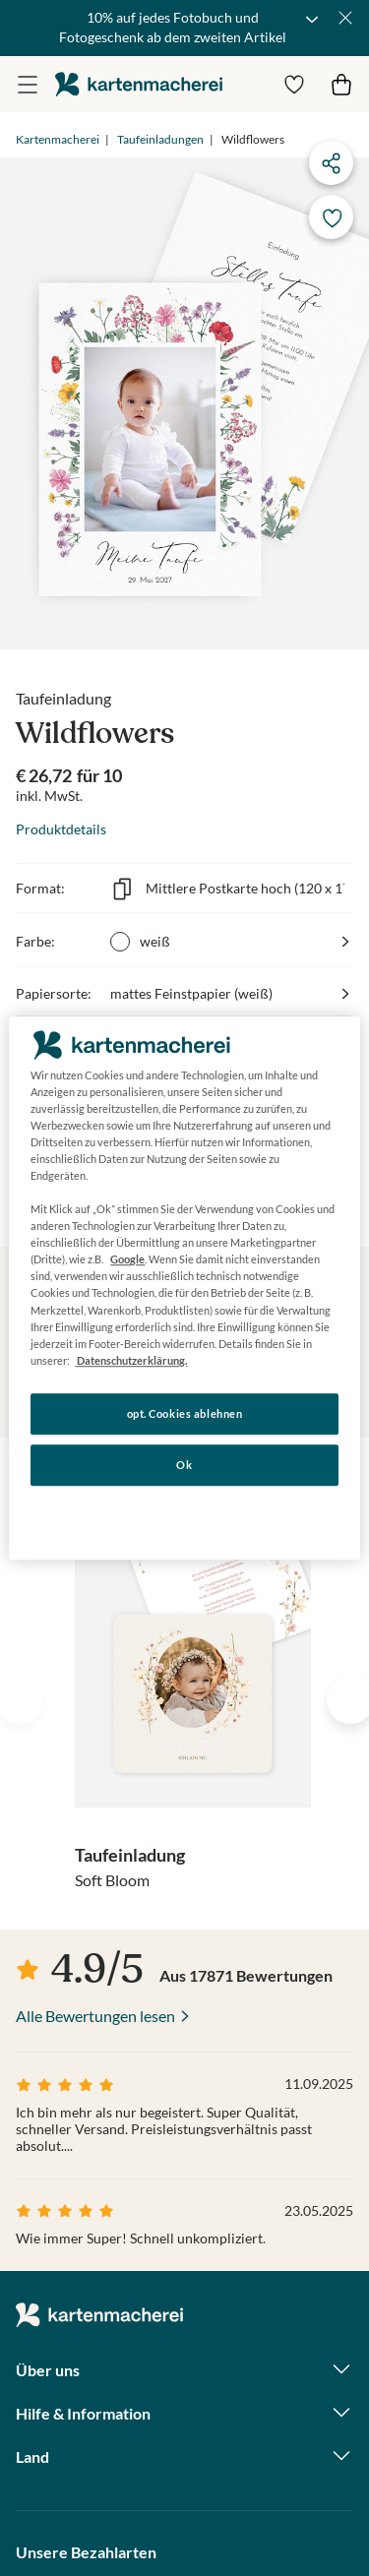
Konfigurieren (184, 1514)
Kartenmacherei (57, 139)
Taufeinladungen (160, 139)
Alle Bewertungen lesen (95, 2015)
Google (127, 1260)
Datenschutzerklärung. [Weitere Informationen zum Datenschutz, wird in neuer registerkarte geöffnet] (131, 1360)
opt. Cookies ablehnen (185, 1413)
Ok (184, 1464)
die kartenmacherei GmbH (138, 84)
